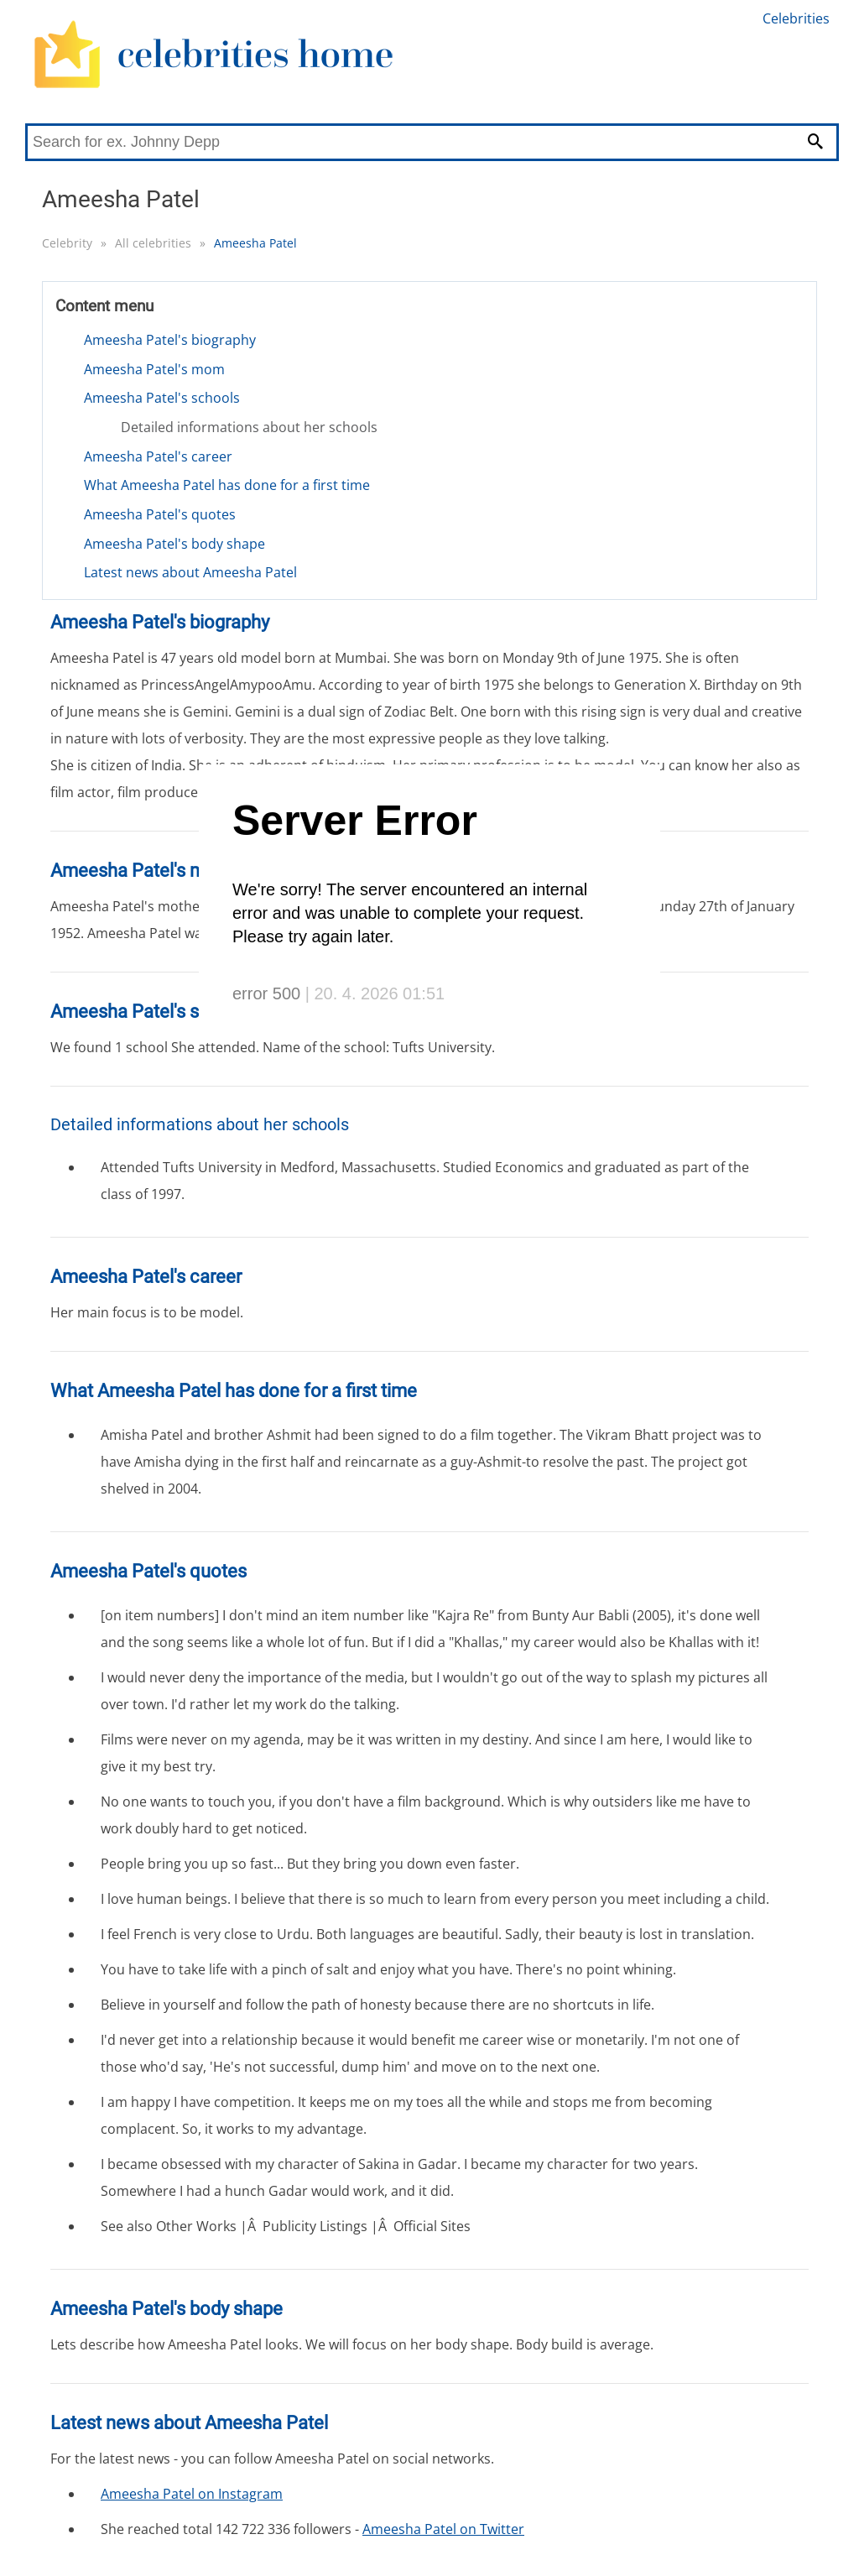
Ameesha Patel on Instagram (192, 2494)
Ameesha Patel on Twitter (443, 2529)
